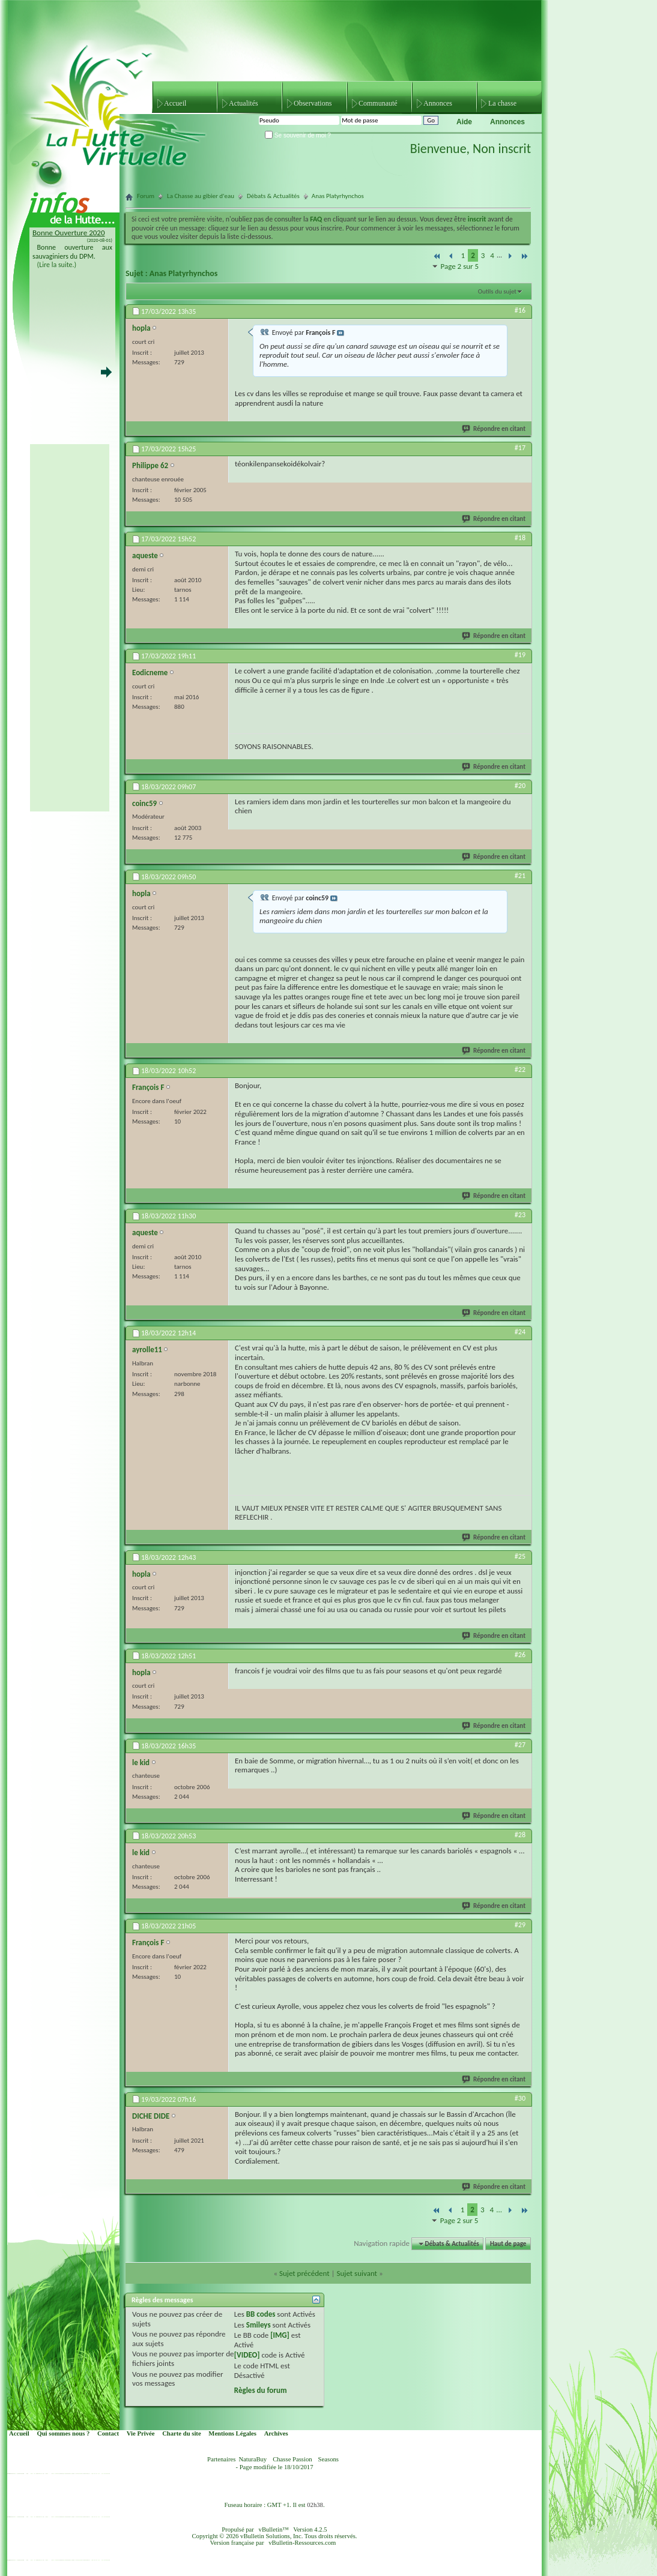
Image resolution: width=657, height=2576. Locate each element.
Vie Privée (141, 2433)
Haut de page (508, 2244)
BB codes (261, 2314)
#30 (520, 2098)
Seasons (328, 2459)
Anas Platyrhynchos (184, 273)
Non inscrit (502, 148)
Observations (313, 103)
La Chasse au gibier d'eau (200, 196)
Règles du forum (260, 2390)
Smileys (258, 2324)
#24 (520, 1332)
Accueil (175, 103)
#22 (520, 1069)
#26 (520, 1655)
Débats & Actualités (273, 196)
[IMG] (279, 2335)
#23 (520, 1215)
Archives (276, 2433)
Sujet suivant (356, 2273)
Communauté (378, 103)
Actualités (243, 103)
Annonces (437, 103)
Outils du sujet (497, 291)
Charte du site (181, 2433)
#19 (520, 655)
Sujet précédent (304, 2273)
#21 (520, 875)
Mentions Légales (232, 2433)
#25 (520, 1556)
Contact (108, 2433)
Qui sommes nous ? (63, 2433)
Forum (145, 196)
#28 (520, 1835)
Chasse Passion (292, 2459)
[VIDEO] (247, 2354)
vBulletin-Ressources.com (302, 2542)
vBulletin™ (274, 2529)
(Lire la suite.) (57, 264)
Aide (464, 122)
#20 (520, 785)
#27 (520, 1745)
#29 (520, 1925)
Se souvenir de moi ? (298, 135)
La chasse (502, 103)
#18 (520, 538)
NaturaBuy (252, 2459)
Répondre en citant (494, 429)
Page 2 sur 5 (460, 266)
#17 (520, 448)
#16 (520, 310)
